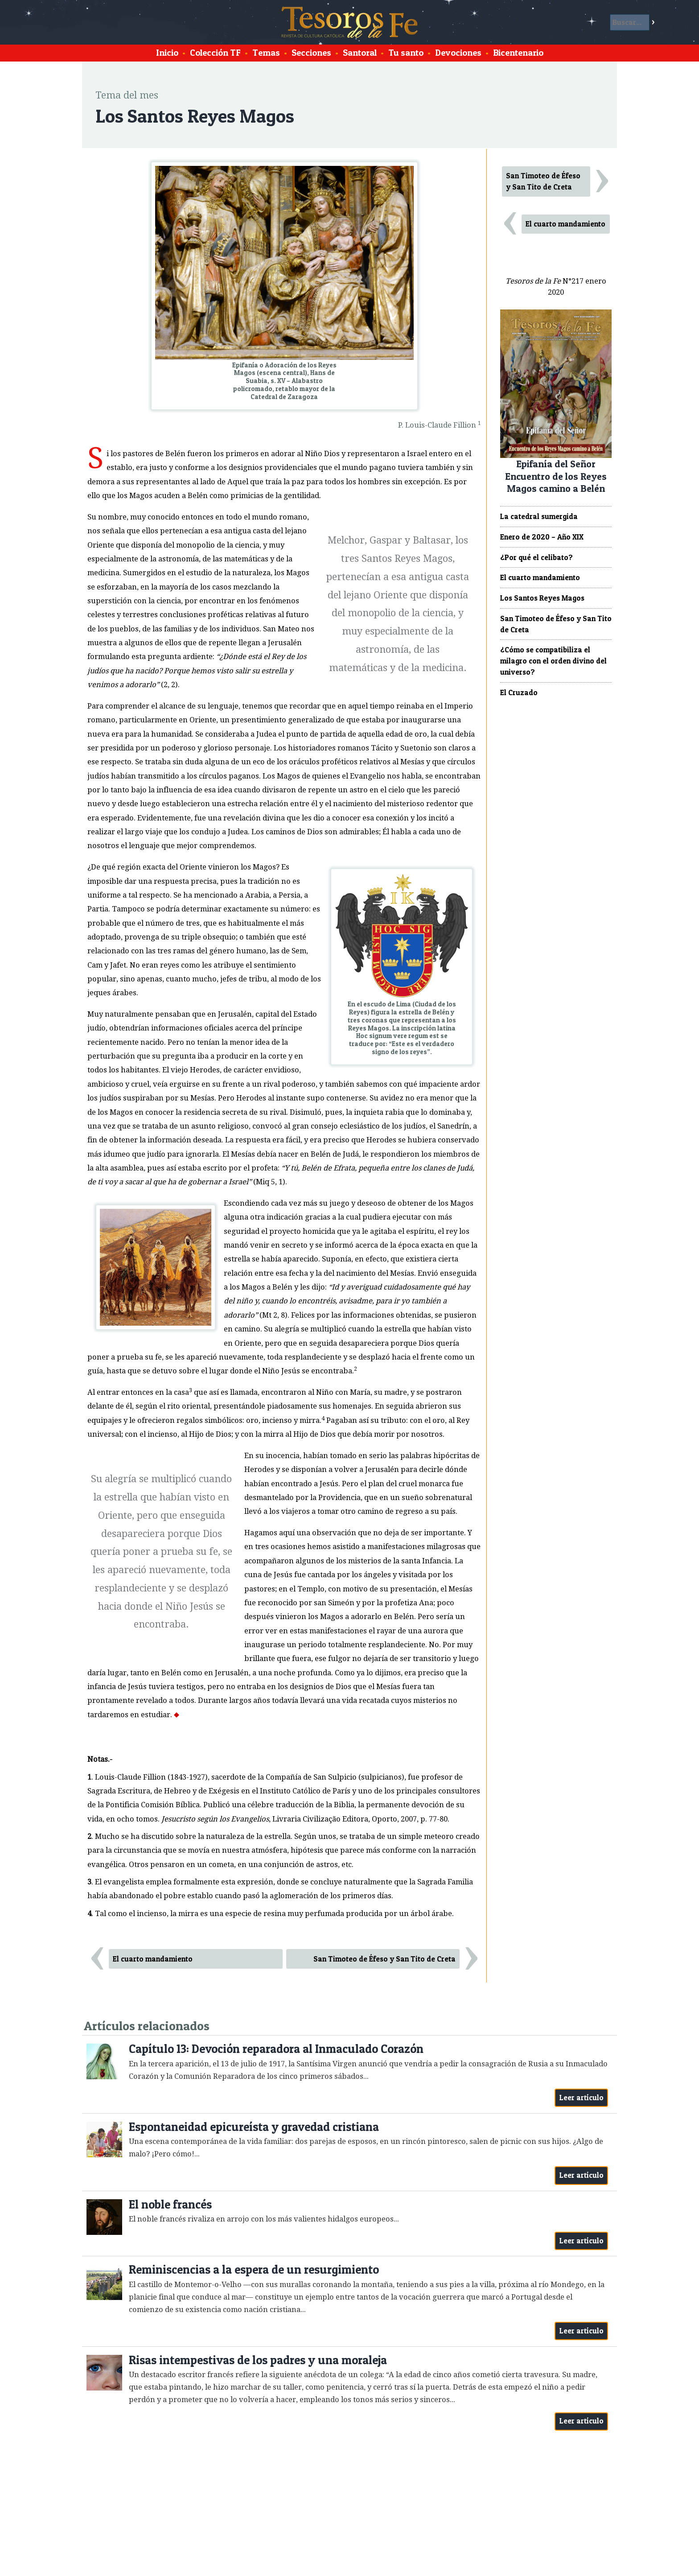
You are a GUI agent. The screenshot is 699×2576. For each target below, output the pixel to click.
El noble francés (170, 2204)
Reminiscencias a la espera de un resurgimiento (254, 2269)
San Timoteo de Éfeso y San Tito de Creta (384, 1958)
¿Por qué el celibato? (536, 557)
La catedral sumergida (539, 516)
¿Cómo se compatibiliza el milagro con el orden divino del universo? (553, 660)
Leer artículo (581, 2097)
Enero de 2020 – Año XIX (542, 536)
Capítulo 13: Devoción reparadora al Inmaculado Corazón (276, 2048)
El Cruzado (519, 692)
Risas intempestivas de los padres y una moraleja (258, 2360)
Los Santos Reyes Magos (542, 598)
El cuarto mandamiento (153, 1958)
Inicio (167, 52)
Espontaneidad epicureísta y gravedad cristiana (254, 2126)
